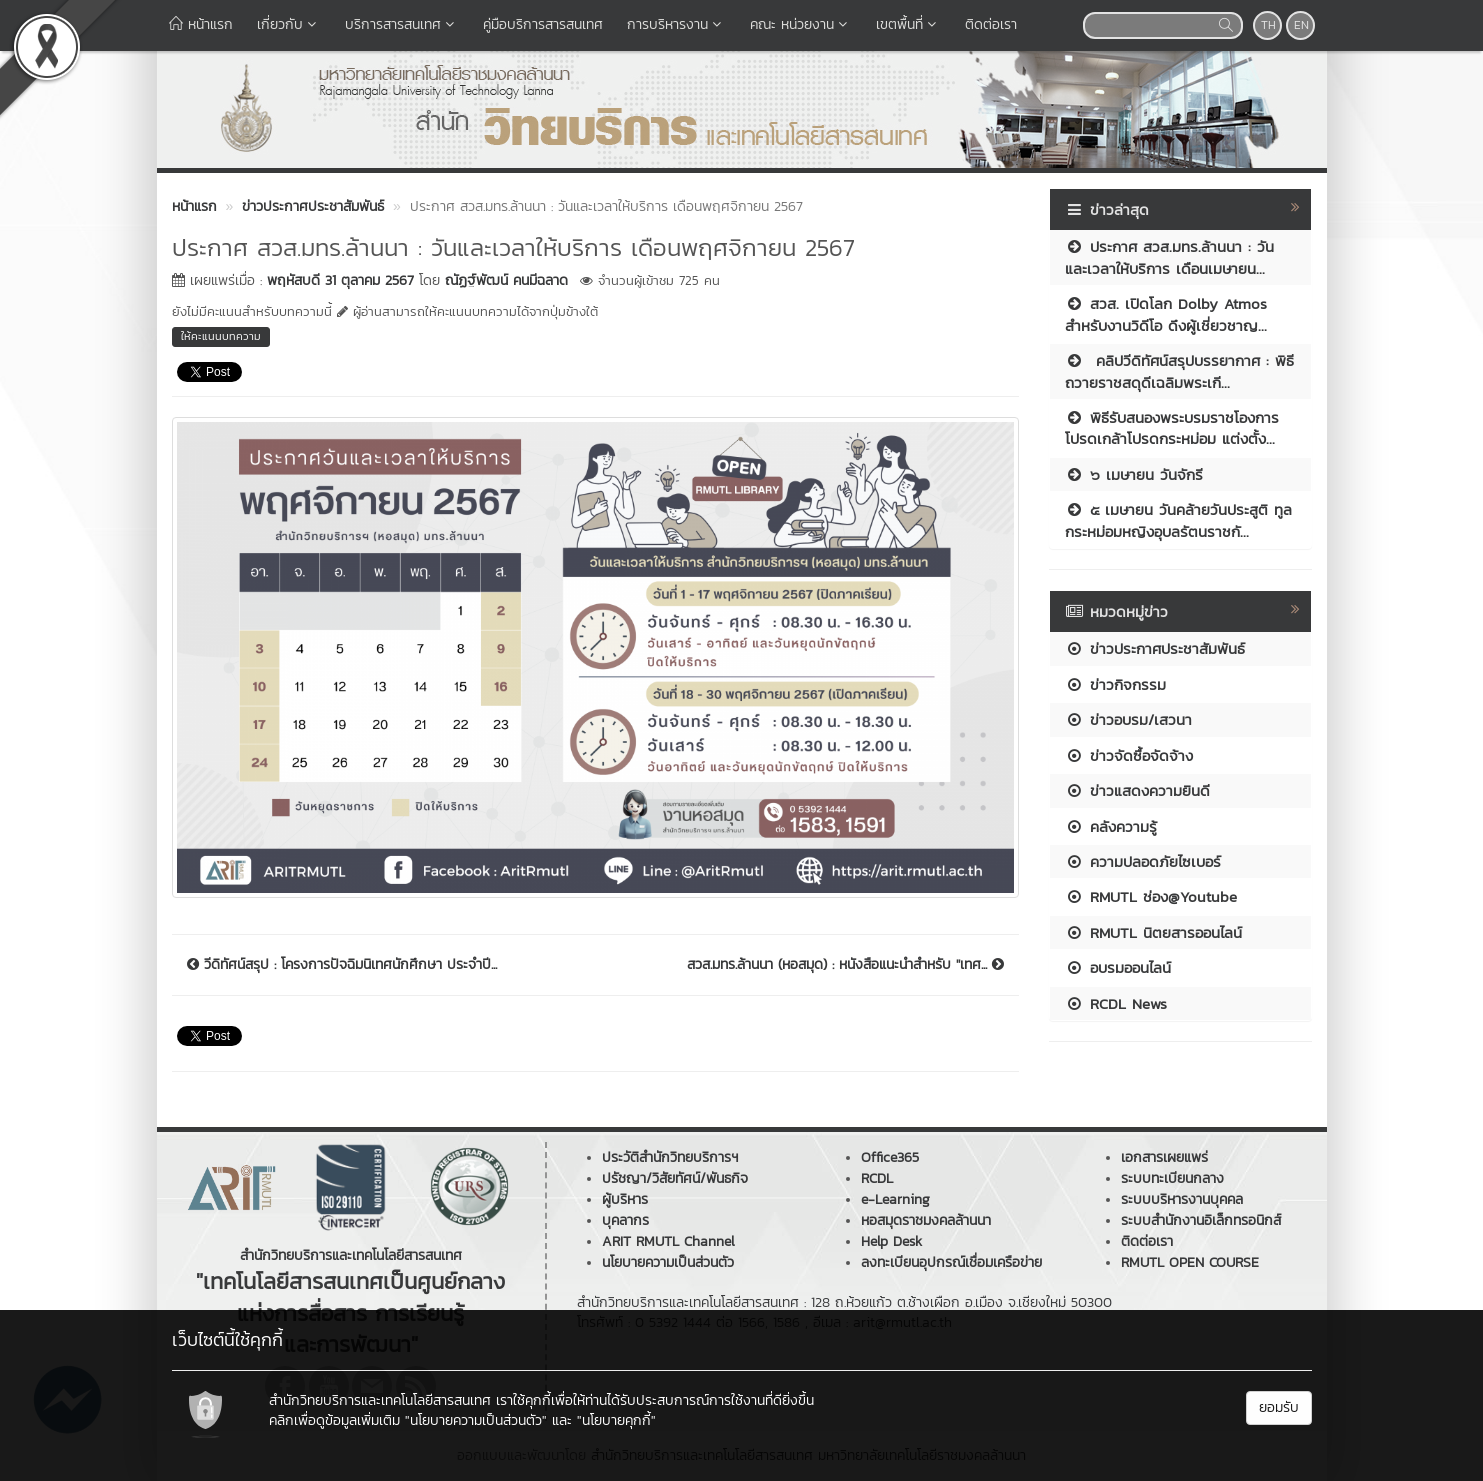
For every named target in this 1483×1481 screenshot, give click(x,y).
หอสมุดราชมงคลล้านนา (926, 1220)
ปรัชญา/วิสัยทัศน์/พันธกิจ (675, 1178)
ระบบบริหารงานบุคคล (1182, 1199)
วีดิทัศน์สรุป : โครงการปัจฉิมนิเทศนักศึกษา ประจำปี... (342, 965)
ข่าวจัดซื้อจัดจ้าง (1129, 755)
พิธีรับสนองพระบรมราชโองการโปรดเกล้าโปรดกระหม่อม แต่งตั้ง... (1172, 428)
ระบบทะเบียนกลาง (1172, 1178)
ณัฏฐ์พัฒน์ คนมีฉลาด (506, 280)
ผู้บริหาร (625, 1199)
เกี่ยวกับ (289, 24)
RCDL (877, 1178)
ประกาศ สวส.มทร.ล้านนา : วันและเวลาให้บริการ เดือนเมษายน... (1169, 257)
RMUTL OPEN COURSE (1190, 1262)
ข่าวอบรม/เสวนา (1128, 719)
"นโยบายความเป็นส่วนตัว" (476, 1420)
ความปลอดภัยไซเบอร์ (1143, 861)
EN (1301, 25)
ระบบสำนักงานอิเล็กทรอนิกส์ (1201, 1220)
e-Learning (895, 1199)
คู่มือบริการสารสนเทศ (543, 24)
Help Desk (891, 1241)
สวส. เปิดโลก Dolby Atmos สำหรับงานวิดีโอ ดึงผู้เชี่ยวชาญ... (1166, 314)
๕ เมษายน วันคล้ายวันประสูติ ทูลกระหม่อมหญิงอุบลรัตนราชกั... (1178, 520)
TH (1268, 25)
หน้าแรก (201, 24)
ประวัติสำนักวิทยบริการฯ (670, 1157)
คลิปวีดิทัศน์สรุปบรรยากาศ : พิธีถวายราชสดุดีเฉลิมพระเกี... (1179, 371)
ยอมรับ (1279, 1407)
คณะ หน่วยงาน (801, 24)
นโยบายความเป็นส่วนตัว (668, 1262)
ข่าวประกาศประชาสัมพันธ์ (1155, 648)
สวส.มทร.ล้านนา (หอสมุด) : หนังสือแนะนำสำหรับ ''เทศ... (845, 965)
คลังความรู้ (1111, 826)
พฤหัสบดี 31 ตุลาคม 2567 (340, 280)
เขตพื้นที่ (908, 24)
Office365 (890, 1157)
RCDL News (1116, 1003)
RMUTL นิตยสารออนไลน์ (1153, 932)
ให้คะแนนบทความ (221, 336)
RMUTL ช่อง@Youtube (1151, 896)
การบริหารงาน (676, 24)
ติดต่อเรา (991, 24)
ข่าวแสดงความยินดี (1137, 790)
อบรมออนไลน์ (1118, 967)
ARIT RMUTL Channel (668, 1241)
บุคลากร (625, 1220)
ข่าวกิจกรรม (1115, 684)
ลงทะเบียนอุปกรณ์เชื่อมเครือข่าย (951, 1262)
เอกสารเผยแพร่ (1164, 1157)
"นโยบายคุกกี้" (616, 1420)
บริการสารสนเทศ (402, 24)
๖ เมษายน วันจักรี (1134, 474)
